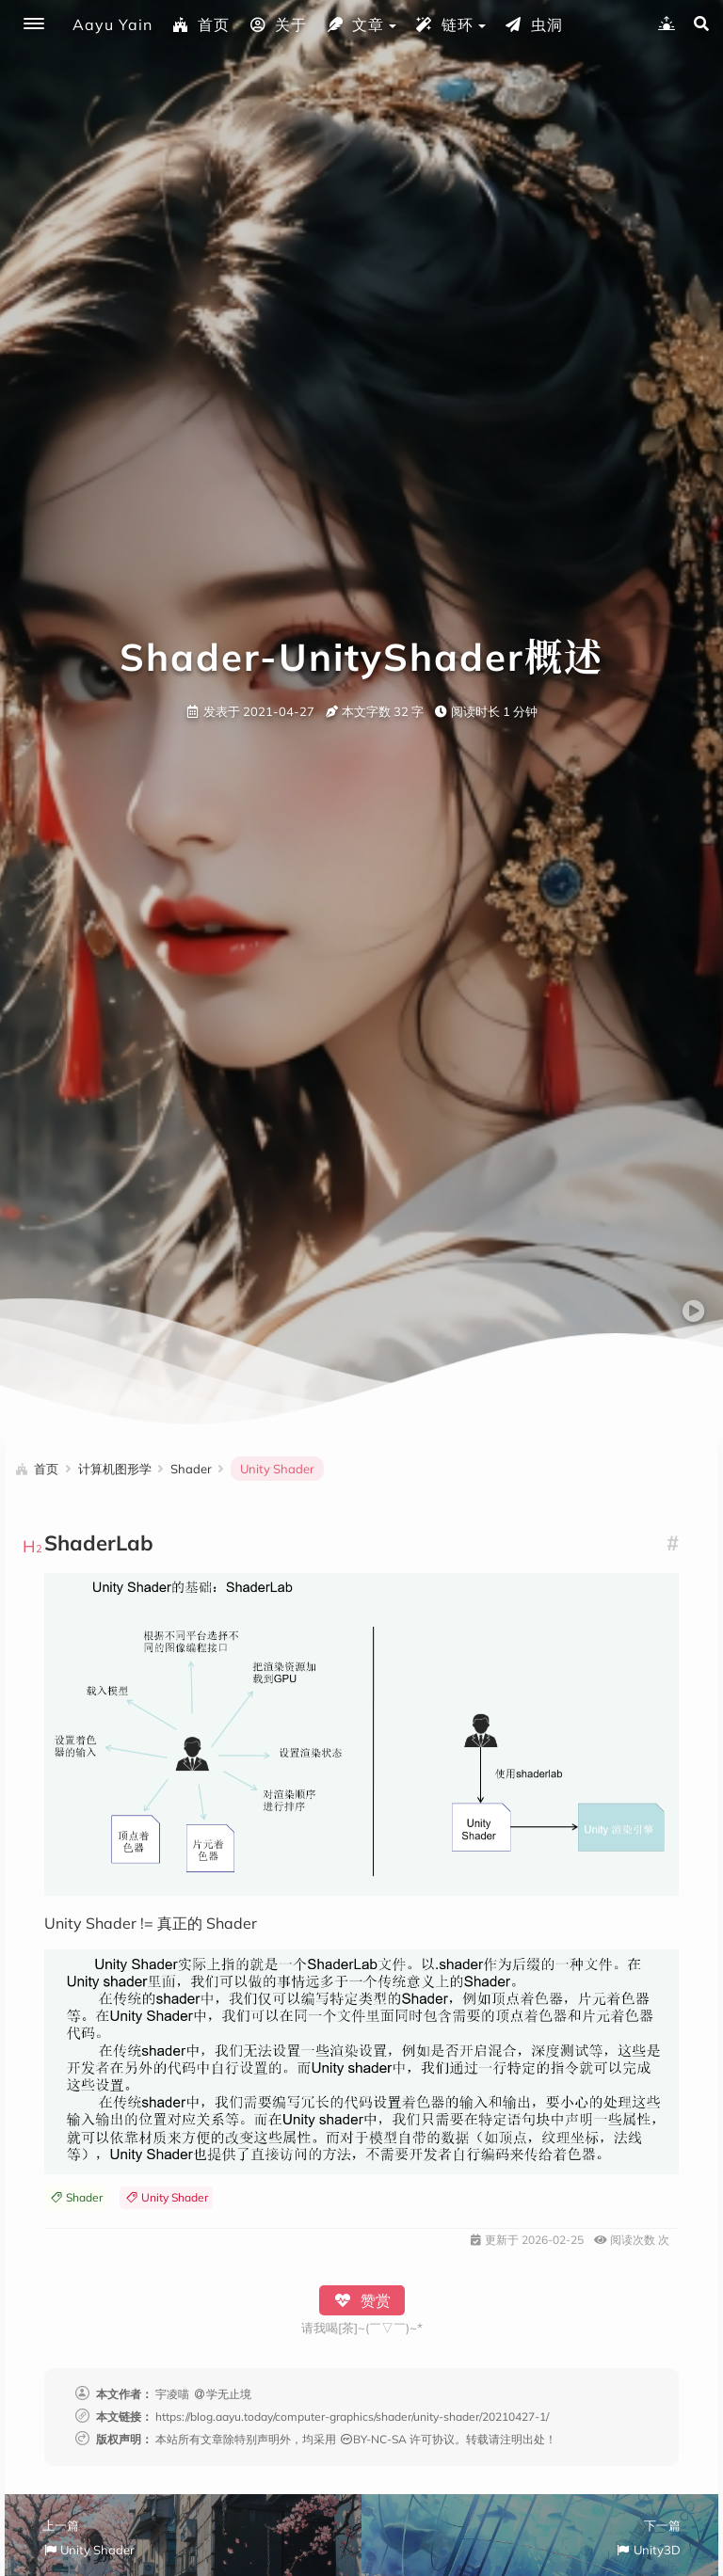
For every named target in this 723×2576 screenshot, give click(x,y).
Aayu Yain (112, 24)
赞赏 (362, 2300)
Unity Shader (166, 2197)
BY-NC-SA (373, 2439)
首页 (200, 24)
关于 (278, 24)
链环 (444, 24)
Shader (76, 2197)
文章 (355, 24)
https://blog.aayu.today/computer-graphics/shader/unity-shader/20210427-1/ (352, 2416)
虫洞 (534, 24)
